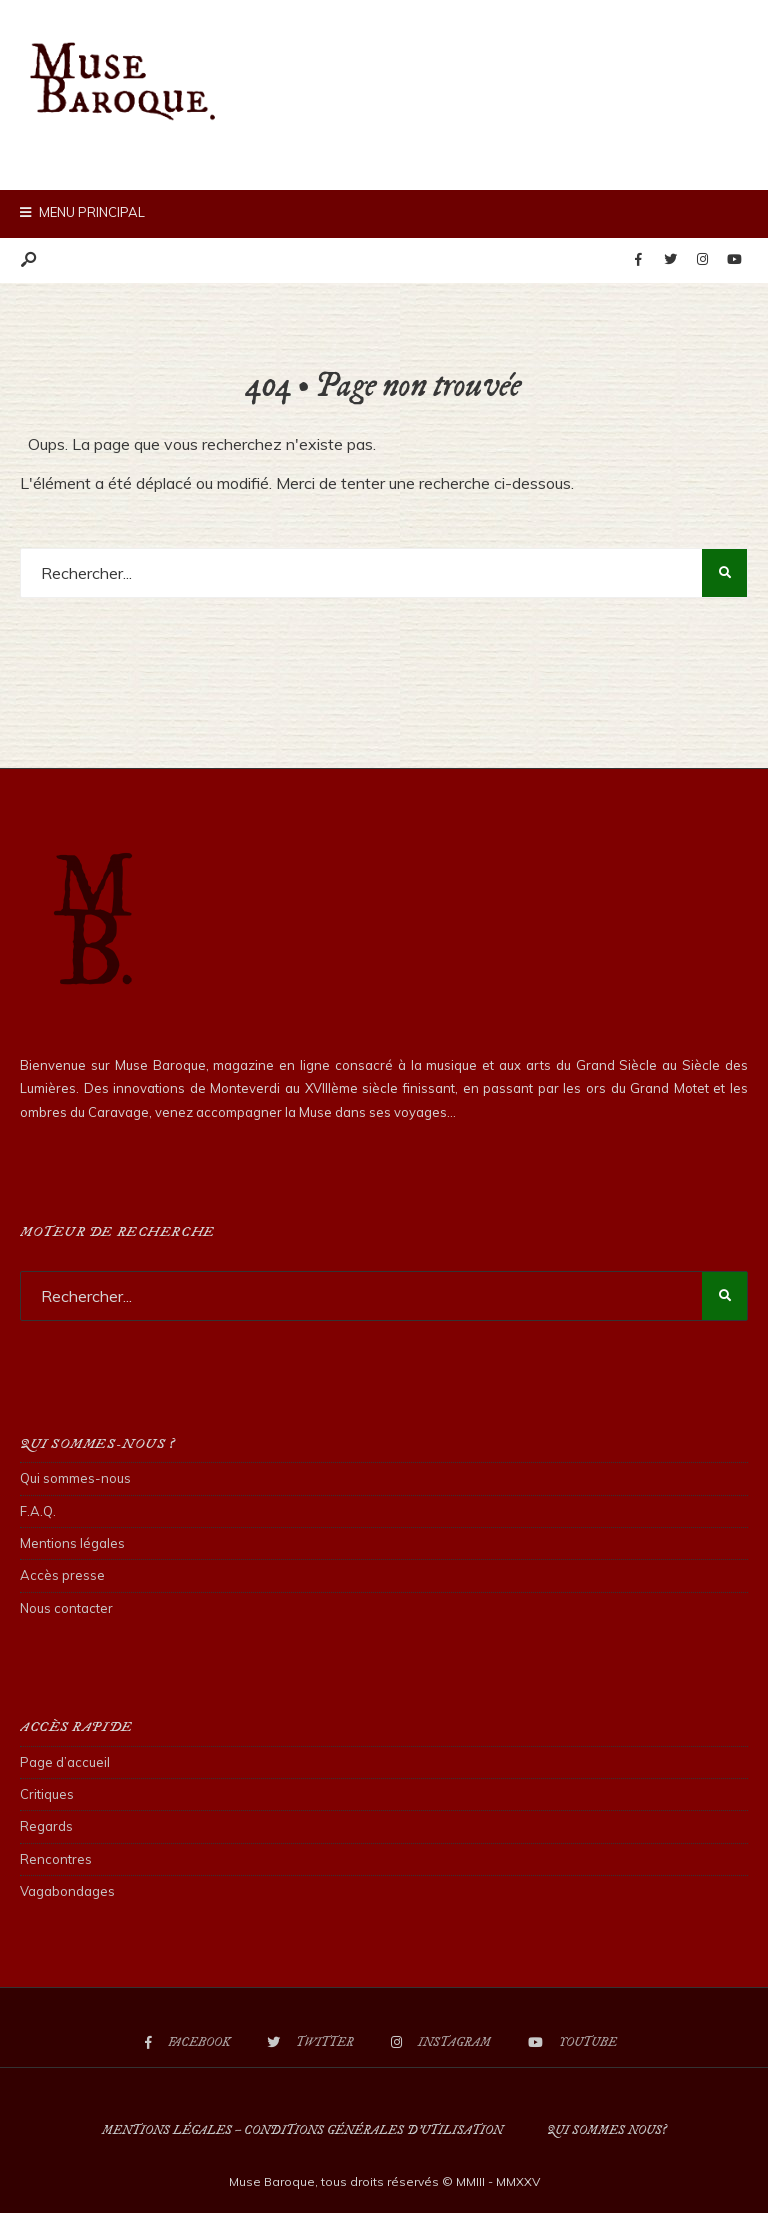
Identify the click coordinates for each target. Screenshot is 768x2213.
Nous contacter (66, 1608)
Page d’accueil (65, 1762)
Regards (46, 1826)
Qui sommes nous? (606, 2130)
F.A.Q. (38, 1511)
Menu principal (82, 212)
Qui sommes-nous (75, 1478)
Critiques (47, 1794)
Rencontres (56, 1859)
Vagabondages (67, 1891)
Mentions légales (72, 1543)
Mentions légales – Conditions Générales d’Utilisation (302, 2130)
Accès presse (62, 1575)
